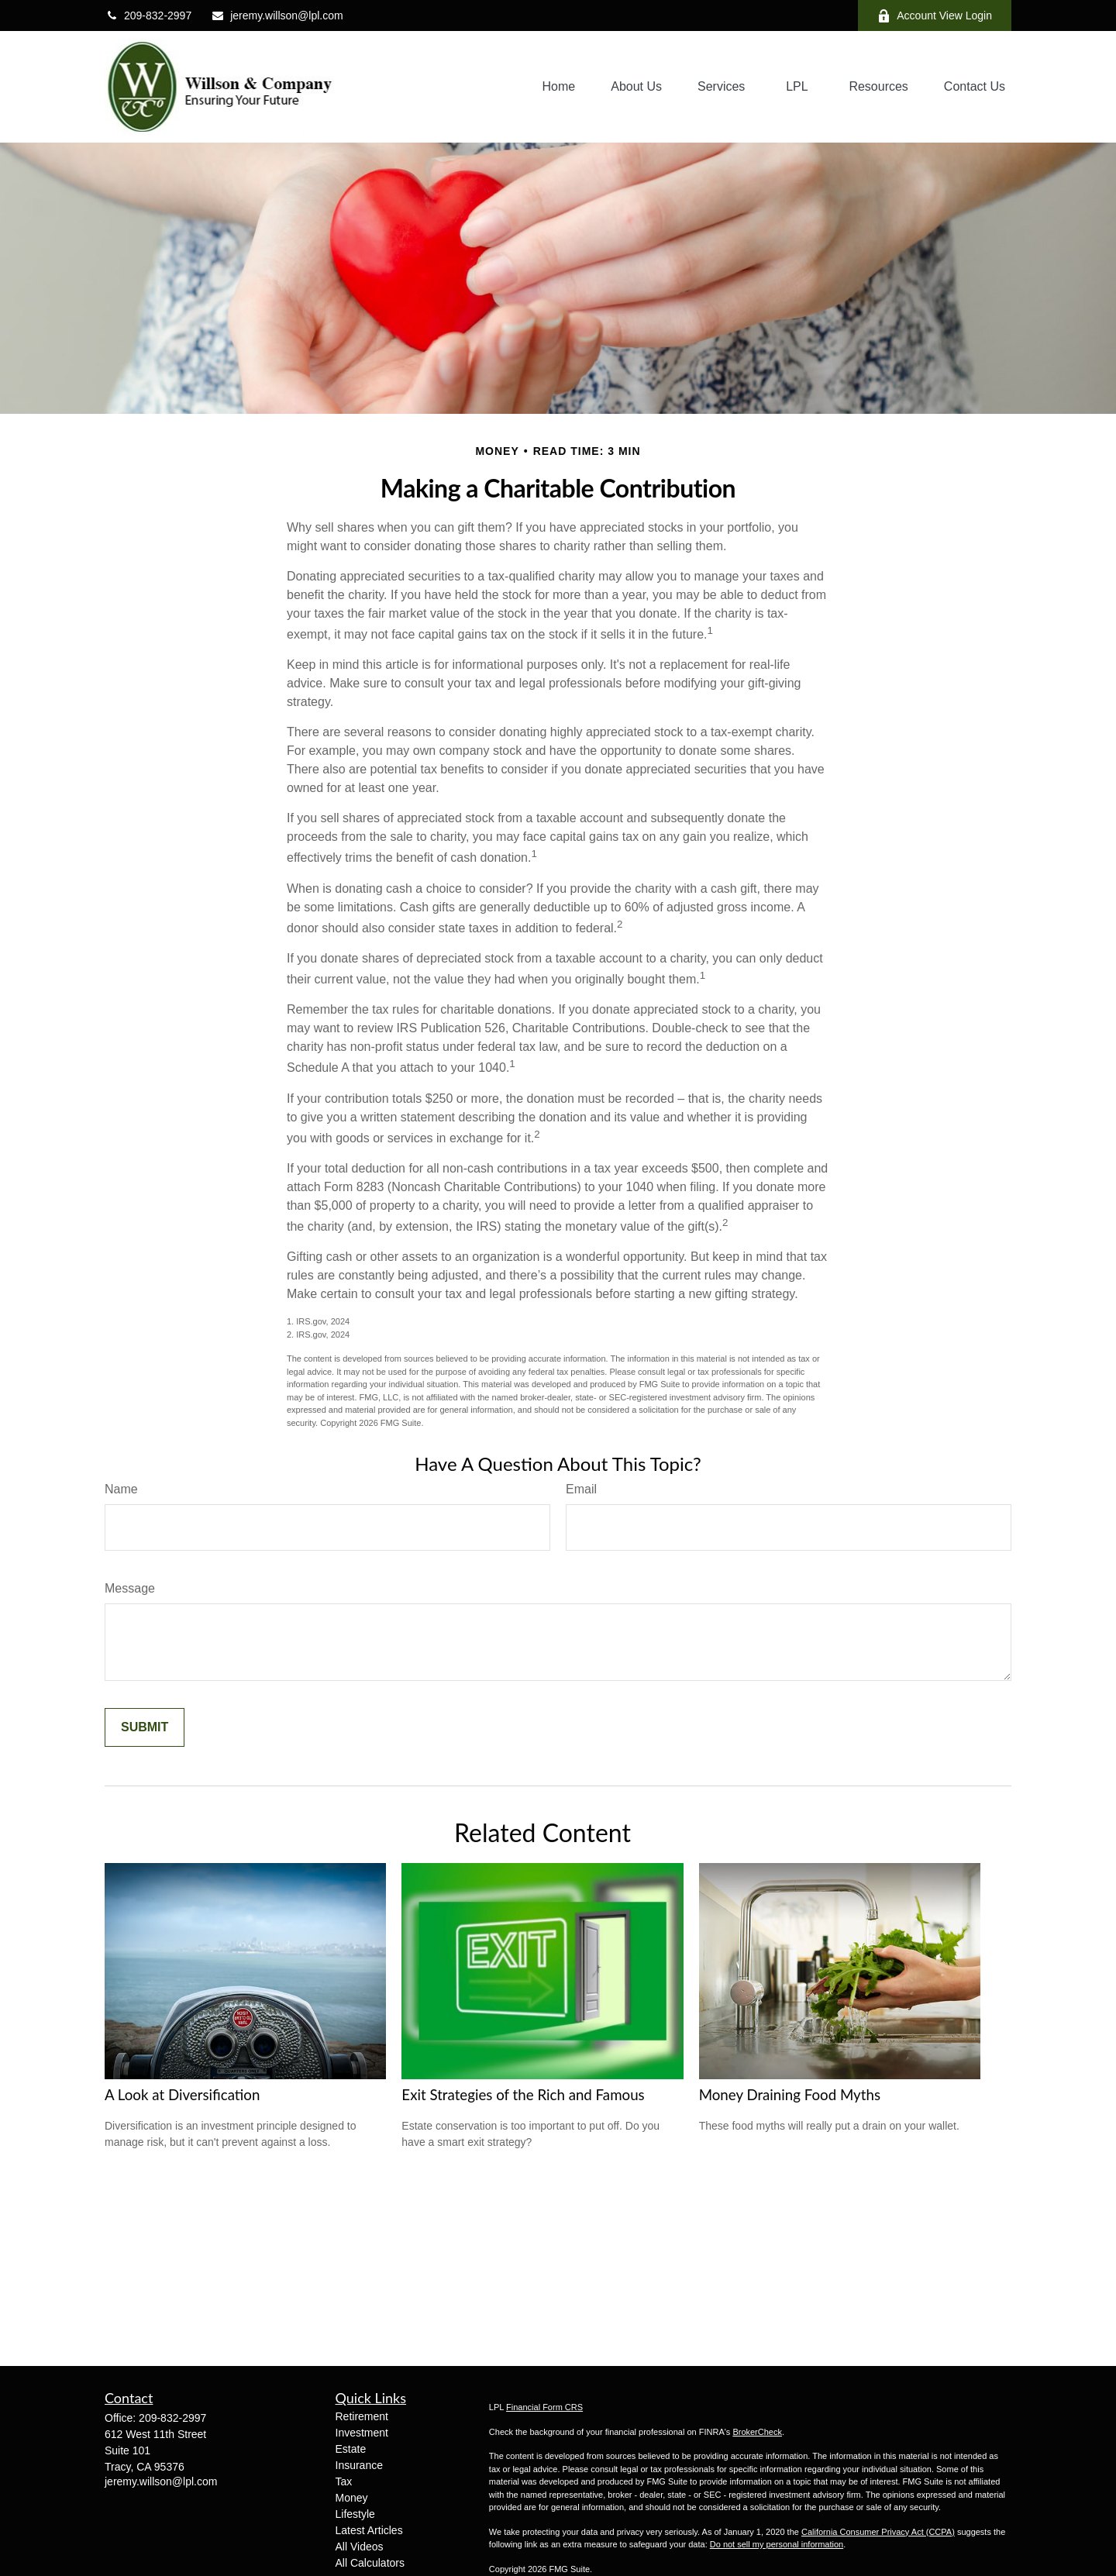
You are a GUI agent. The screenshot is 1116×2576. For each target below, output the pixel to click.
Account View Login (934, 15)
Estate (351, 2449)
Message (130, 1588)
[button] (559, 87)
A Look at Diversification (182, 2094)
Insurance (359, 2465)
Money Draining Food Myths (789, 2094)
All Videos (360, 2546)
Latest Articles (369, 2530)
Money (352, 2498)
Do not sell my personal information (776, 2544)
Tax (344, 2481)
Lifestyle (355, 2514)
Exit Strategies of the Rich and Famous (522, 2094)
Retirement (362, 2416)
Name (121, 1489)
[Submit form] (144, 1727)
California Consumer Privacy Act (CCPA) (878, 2531)
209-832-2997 (148, 15)
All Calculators (370, 2563)
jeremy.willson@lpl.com (277, 15)
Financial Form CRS (544, 2407)
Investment (362, 2432)
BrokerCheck (757, 2432)
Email (581, 1489)
